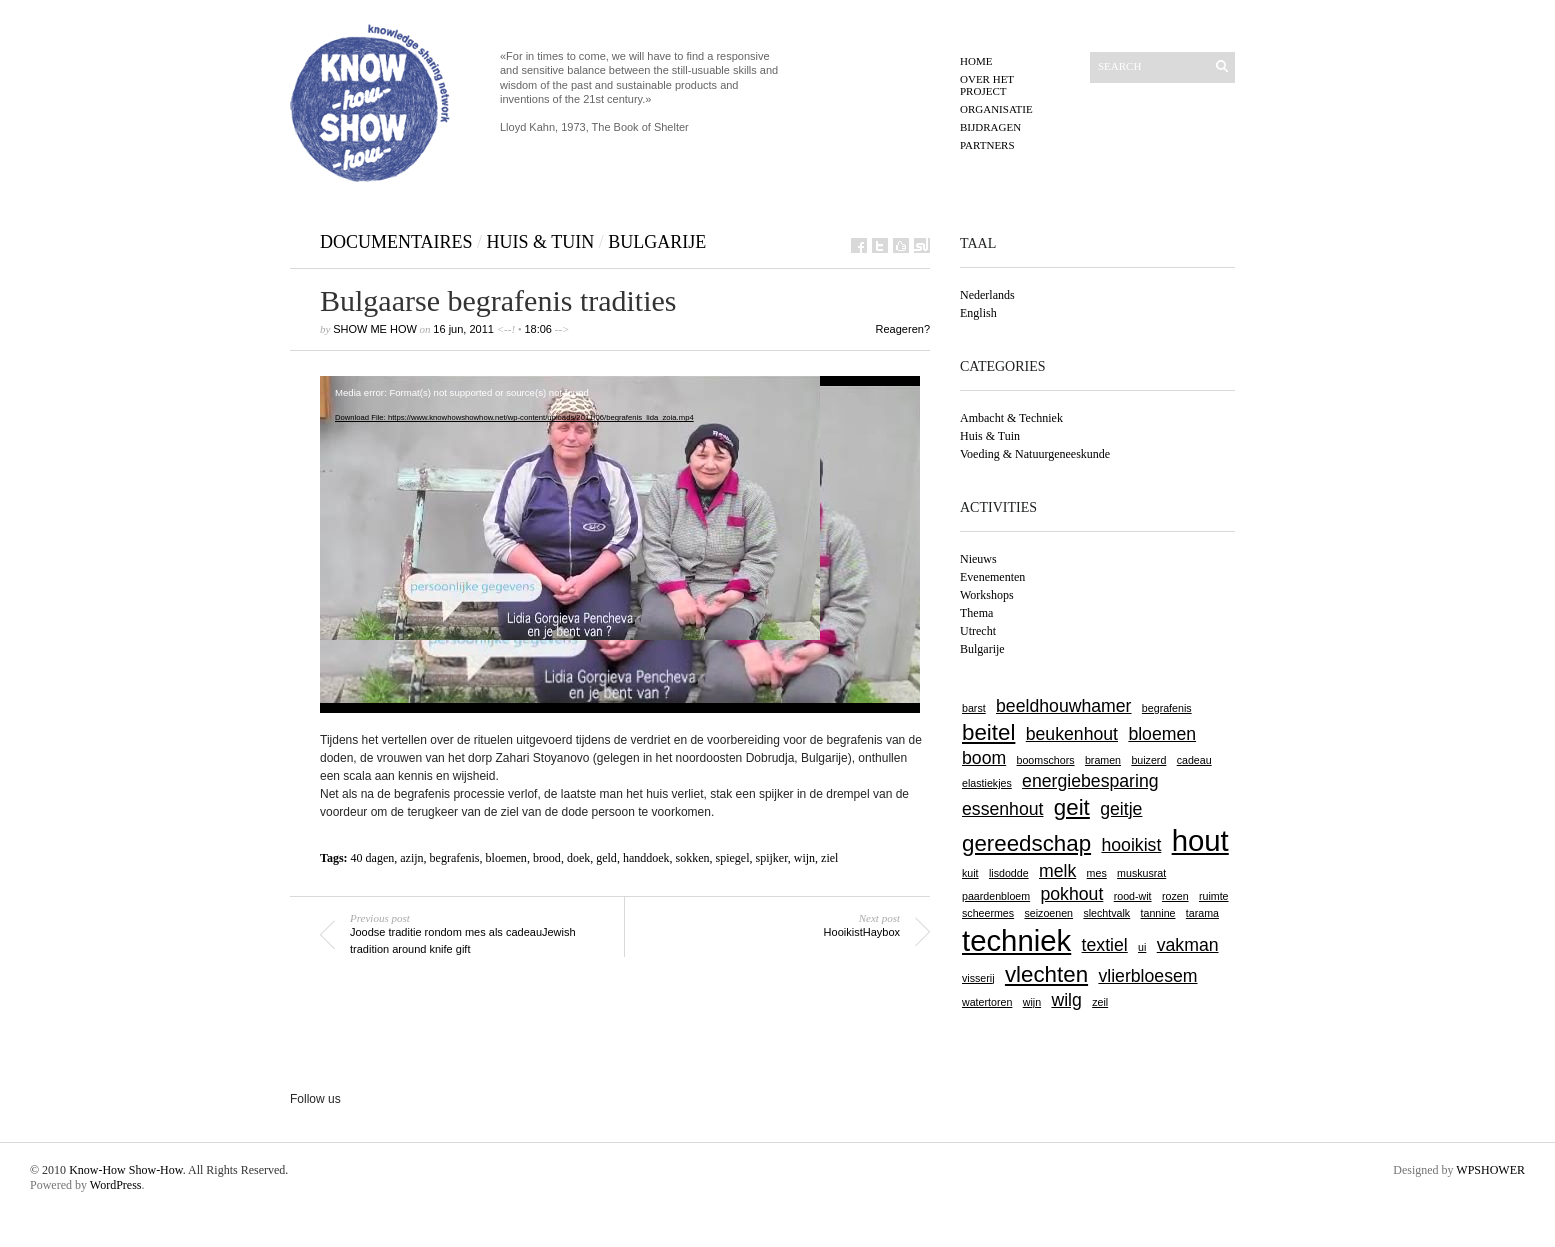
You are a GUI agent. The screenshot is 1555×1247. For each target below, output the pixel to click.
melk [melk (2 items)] (1057, 871)
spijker (772, 858)
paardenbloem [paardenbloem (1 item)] (996, 896)
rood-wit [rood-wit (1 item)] (1133, 896)
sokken (693, 858)
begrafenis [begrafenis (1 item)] (1167, 708)
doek (578, 858)
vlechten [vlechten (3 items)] (1046, 974)
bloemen (506, 858)
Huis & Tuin (541, 242)
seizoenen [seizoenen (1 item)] (1048, 913)
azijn (411, 858)
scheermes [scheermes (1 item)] (988, 913)
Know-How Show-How (126, 1170)
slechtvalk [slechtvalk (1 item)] (1106, 913)
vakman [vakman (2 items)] (1188, 945)
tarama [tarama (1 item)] (1202, 913)
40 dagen (373, 858)
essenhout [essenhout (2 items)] (1002, 809)
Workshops (987, 595)
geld (606, 858)
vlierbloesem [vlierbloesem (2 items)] (1147, 976)
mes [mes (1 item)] (1097, 873)
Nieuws (978, 559)
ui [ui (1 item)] (1142, 947)
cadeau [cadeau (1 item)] (1194, 760)
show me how (375, 329)
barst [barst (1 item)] (974, 708)
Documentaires (396, 242)
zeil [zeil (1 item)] (1100, 1002)
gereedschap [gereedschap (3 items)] (1026, 843)
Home (976, 61)
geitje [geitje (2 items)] (1121, 809)
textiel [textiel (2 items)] (1105, 945)
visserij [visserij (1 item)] (978, 978)
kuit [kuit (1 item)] (970, 873)
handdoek (646, 858)
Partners (987, 145)
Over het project (987, 85)
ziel (829, 858)
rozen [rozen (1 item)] (1175, 896)
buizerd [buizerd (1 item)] (1148, 760)
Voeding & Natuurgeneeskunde (1035, 454)
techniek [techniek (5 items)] (1016, 940)
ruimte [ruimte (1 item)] (1214, 896)
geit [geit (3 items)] (1072, 807)
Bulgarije (657, 242)
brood (547, 858)
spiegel (733, 858)
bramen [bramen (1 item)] (1103, 760)
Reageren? (903, 329)
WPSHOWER (1490, 1170)
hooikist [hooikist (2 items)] (1131, 845)
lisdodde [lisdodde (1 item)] (1009, 873)
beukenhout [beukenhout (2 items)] (1072, 734)
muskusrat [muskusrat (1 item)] (1141, 873)
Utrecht (978, 631)
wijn (804, 858)
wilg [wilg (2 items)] (1066, 1000)
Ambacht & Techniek (1011, 418)
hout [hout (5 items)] (1200, 840)
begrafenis (455, 858)
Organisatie (996, 109)
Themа (976, 613)
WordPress (116, 1185)
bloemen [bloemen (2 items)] (1162, 734)
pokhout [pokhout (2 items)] (1071, 894)
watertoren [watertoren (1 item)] (987, 1002)
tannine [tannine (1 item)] (1158, 913)
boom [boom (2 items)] (984, 758)
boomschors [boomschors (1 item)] (1046, 760)
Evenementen (992, 577)
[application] (620, 544)
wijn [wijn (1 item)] (1032, 1002)
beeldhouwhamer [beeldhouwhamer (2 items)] (1063, 706)
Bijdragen (990, 127)
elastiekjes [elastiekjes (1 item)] (987, 783)
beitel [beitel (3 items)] (988, 732)
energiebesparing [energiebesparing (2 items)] (1090, 781)
